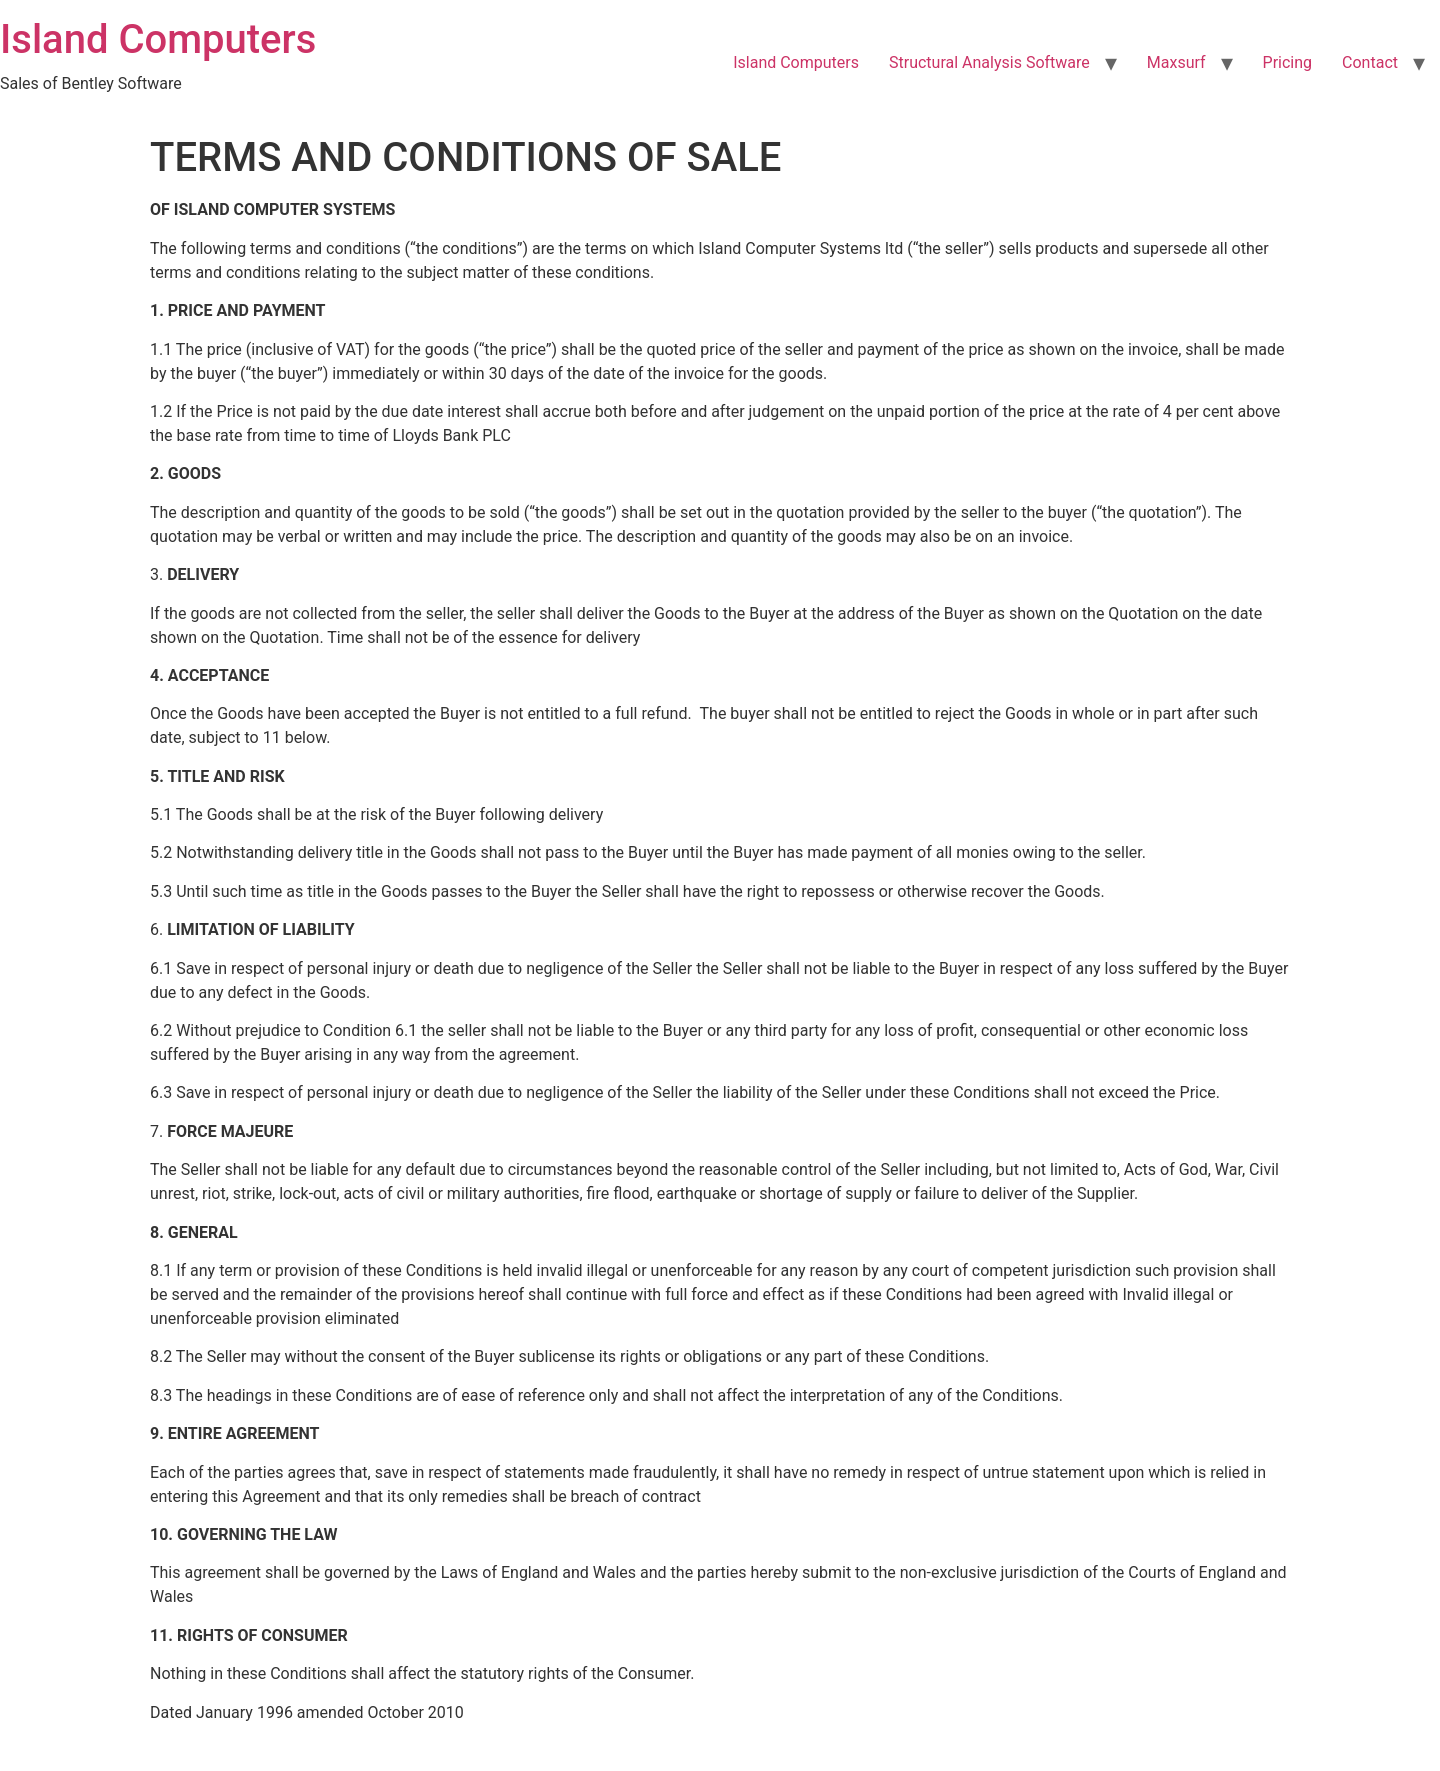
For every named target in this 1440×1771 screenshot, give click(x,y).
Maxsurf (1176, 62)
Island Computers (158, 39)
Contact (1370, 62)
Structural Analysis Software (989, 62)
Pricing (1288, 62)
